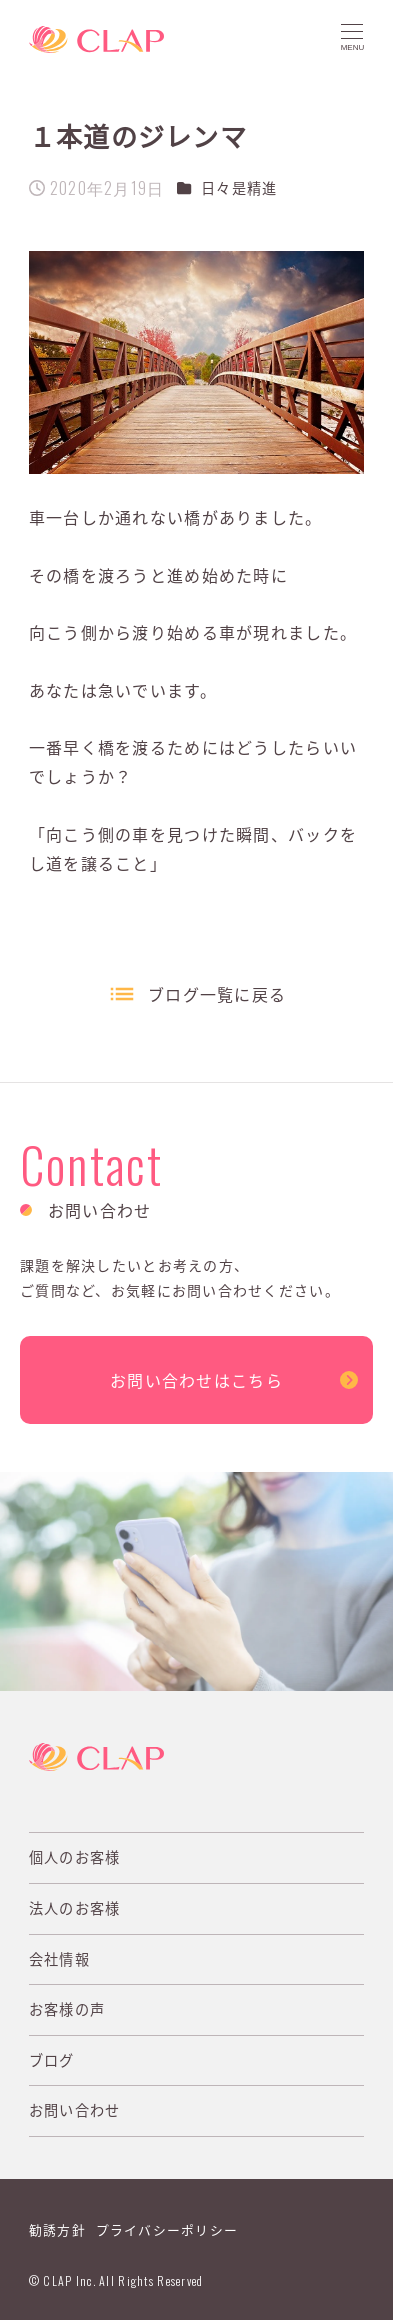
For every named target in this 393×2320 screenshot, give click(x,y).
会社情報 (59, 1959)
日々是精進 (239, 188)
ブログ (52, 2060)
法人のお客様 (75, 1908)
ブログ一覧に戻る (217, 994)
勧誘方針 (57, 2229)
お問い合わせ (75, 2110)
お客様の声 (67, 2009)
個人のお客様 (75, 1857)
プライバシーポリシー (167, 2229)
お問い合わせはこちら (196, 1380)
